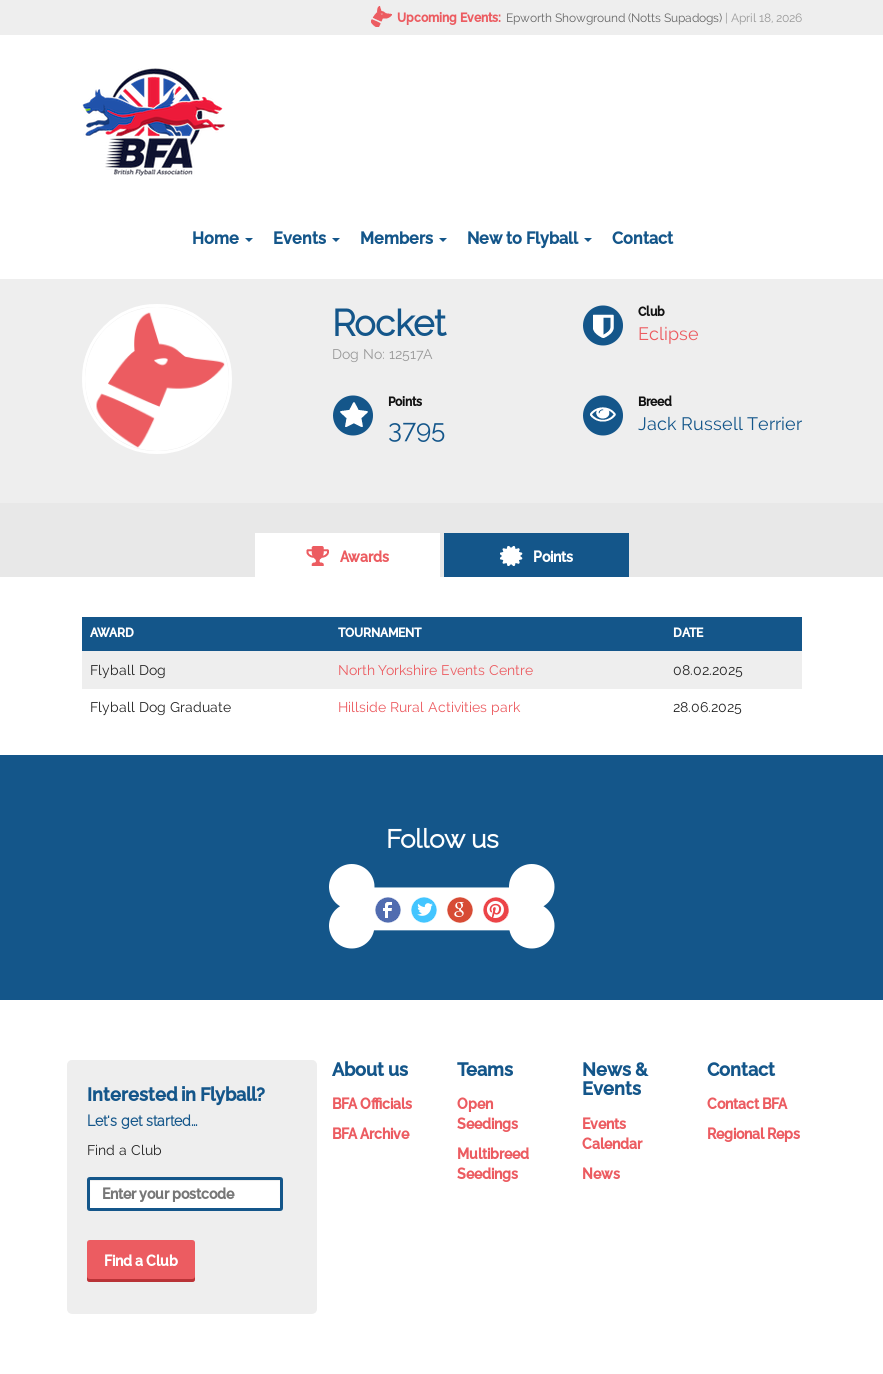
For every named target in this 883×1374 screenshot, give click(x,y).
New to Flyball (529, 238)
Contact (642, 238)
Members (403, 238)
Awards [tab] (347, 555)
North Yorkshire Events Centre (435, 670)
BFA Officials (372, 1104)
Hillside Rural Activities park (429, 707)
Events (306, 238)
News (601, 1174)
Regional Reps (753, 1134)
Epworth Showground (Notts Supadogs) (614, 18)
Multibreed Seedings (493, 1164)
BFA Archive (370, 1134)
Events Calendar (612, 1134)
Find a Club (141, 1261)
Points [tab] (536, 555)
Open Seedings (487, 1114)
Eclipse (668, 333)
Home (222, 238)
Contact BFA (747, 1104)
